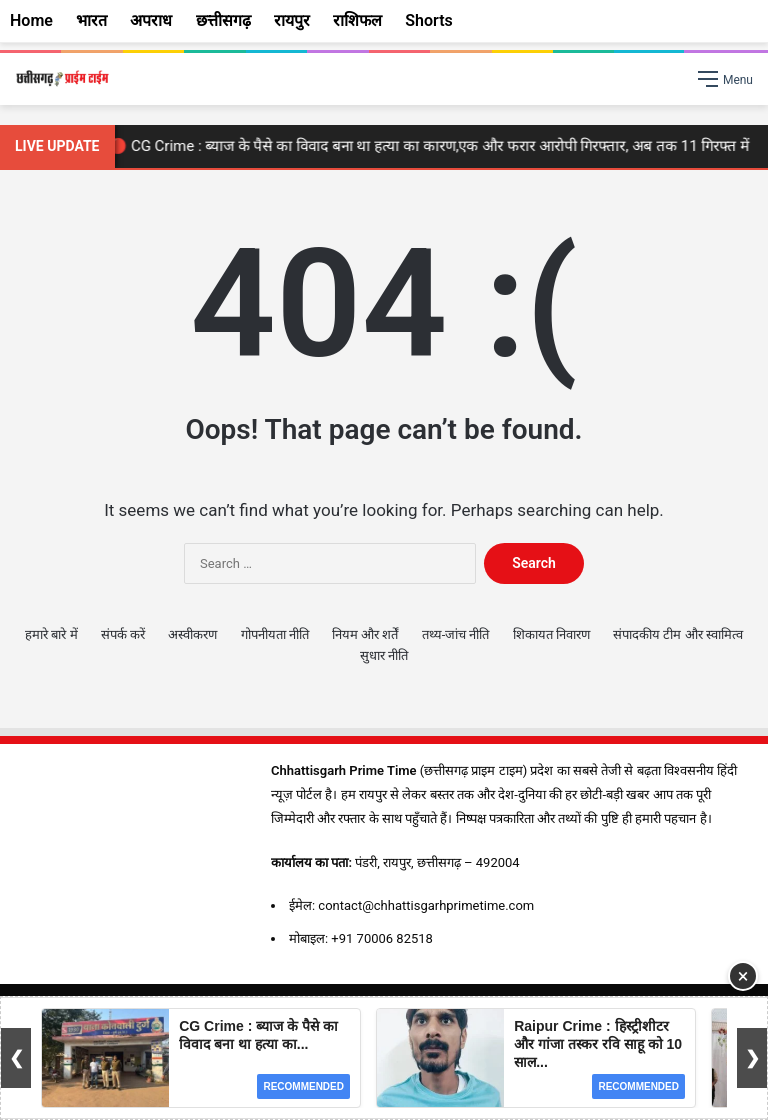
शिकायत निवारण (551, 634)
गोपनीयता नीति (275, 634)
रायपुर (292, 20)
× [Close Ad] (743, 976)
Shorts (429, 20)
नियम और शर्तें (365, 634)
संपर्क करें (123, 634)
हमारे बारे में (51, 634)
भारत (91, 20)
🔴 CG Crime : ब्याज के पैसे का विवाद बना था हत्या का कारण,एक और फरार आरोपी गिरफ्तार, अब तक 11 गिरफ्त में (432, 146)
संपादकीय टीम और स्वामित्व (678, 634)
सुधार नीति (384, 655)
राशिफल (357, 20)
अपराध (151, 20)
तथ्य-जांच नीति (456, 634)
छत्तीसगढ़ (223, 20)
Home (31, 20)
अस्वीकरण (192, 634)
